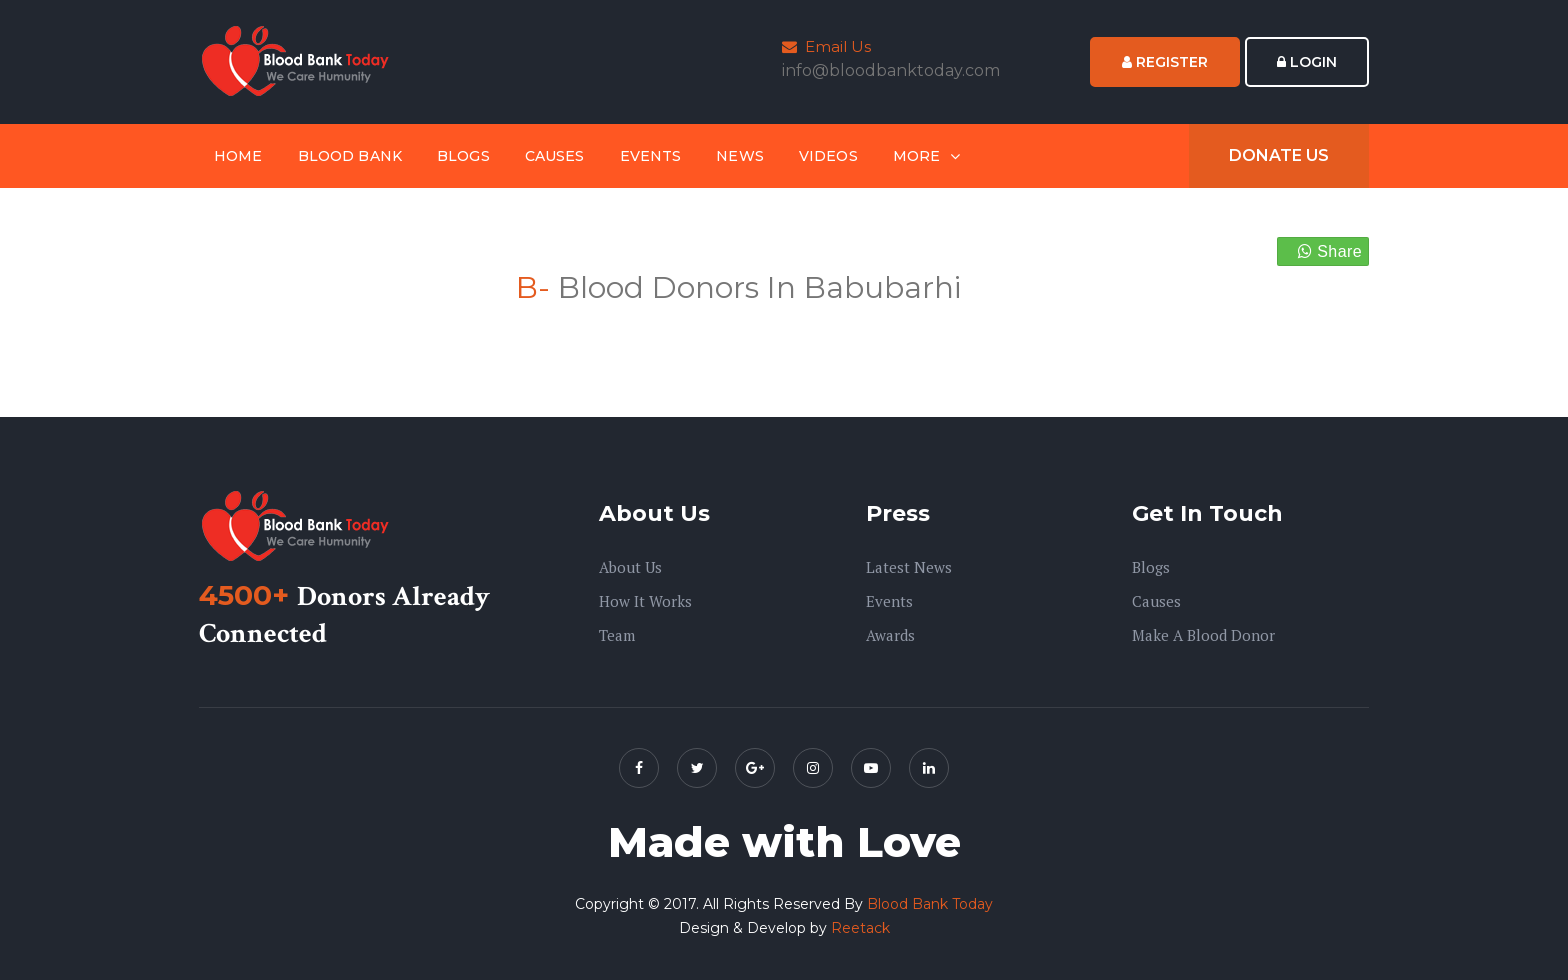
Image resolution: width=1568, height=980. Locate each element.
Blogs (463, 156)
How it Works (645, 601)
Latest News (909, 567)
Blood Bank (350, 156)
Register (1165, 62)
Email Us (826, 46)
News (740, 156)
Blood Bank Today (930, 904)
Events (651, 156)
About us (630, 567)
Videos (828, 156)
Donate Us (1279, 155)
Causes (555, 156)
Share (1330, 251)
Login (1307, 62)
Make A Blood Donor (1203, 635)
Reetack (860, 928)
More (917, 156)
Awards (890, 635)
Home (238, 156)
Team (617, 635)
